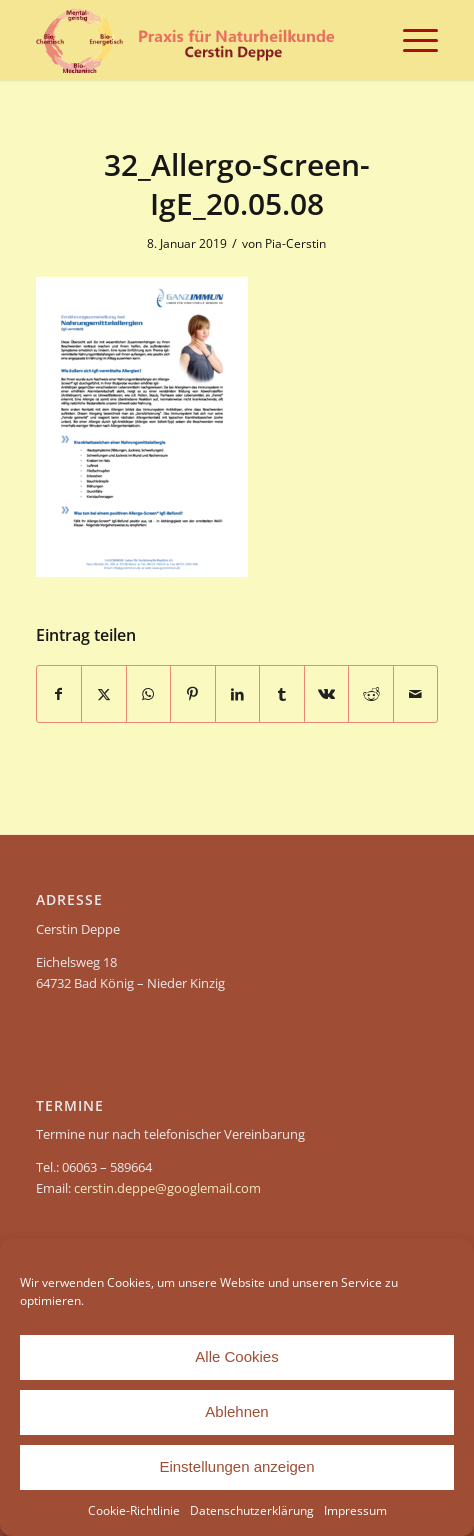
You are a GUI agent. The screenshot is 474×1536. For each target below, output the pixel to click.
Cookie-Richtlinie (134, 1510)
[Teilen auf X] (104, 694)
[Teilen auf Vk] (327, 694)
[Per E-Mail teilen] (416, 694)
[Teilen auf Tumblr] (282, 694)
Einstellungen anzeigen (236, 1466)
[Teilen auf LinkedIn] (238, 694)
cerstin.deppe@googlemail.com (167, 1188)
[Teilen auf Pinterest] (193, 694)
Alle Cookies (236, 1356)
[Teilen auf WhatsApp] (149, 694)
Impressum (355, 1510)
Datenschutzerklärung (252, 1510)
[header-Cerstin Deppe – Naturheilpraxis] (197, 40)
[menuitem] (410, 40)
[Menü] (410, 40)
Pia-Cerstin (295, 243)
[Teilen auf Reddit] (371, 694)
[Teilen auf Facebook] (59, 694)
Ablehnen (236, 1411)
